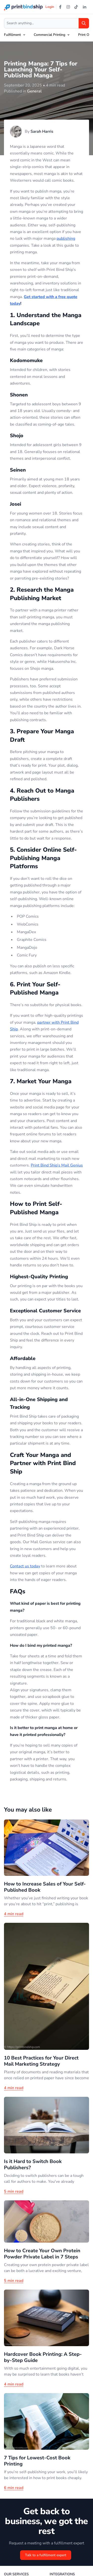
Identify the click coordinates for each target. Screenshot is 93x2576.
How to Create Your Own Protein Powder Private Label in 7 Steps (42, 2253)
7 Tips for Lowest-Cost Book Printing (37, 2460)
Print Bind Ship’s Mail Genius (57, 1165)
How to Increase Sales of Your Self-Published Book (45, 1887)
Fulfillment (12, 34)
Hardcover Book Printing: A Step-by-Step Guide (43, 2357)
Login (49, 6)
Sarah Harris (42, 131)
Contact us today (25, 1566)
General (34, 91)
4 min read (13, 1914)
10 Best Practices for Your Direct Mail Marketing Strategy (41, 2061)
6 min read (13, 2487)
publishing (66, 238)
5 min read (13, 2191)
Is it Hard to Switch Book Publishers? (33, 2164)
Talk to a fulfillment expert (45, 2555)
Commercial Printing (49, 34)
